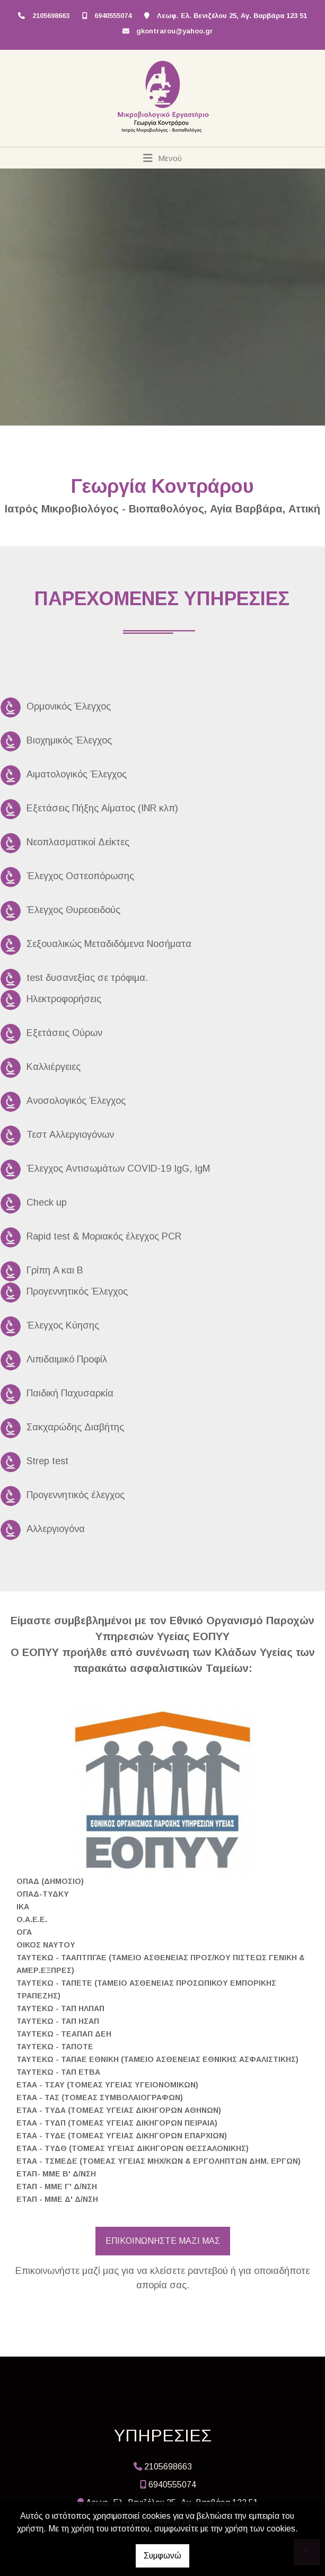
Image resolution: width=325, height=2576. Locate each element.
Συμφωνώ (162, 2555)
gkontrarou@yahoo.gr (174, 31)
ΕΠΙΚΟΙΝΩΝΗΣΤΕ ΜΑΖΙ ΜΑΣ (163, 2240)
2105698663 (50, 16)
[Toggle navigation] (162, 158)
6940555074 (112, 16)
